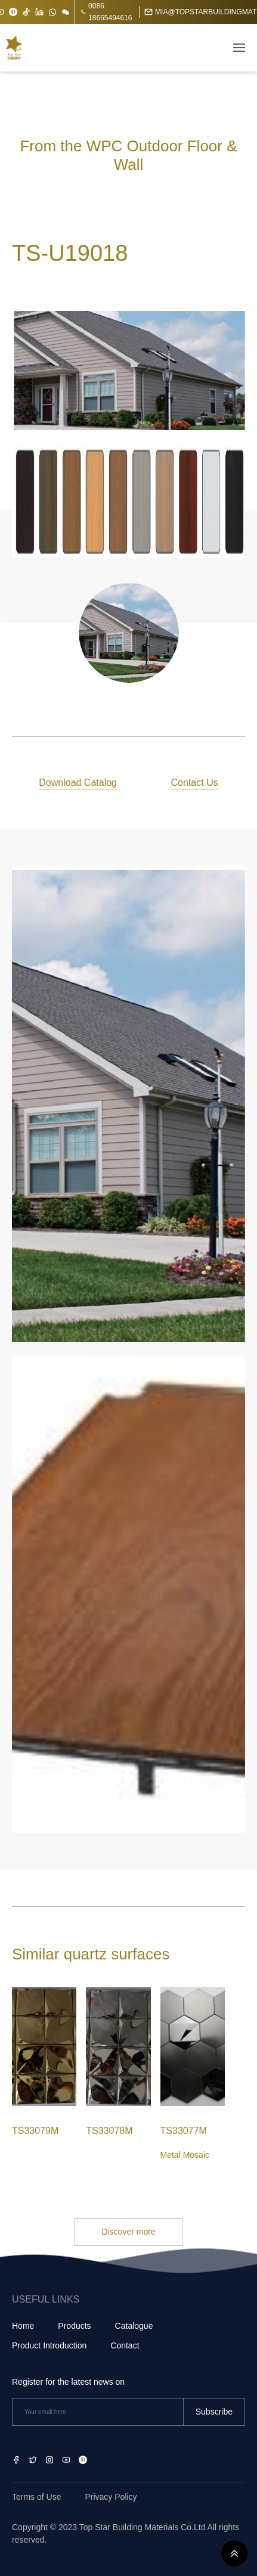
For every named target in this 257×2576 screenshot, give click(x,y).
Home (23, 2326)
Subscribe (214, 2411)
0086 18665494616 (106, 12)
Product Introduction (49, 2345)
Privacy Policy (111, 2497)
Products (74, 2326)
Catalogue (134, 2326)
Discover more (128, 2231)
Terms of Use (36, 2497)
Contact (124, 2345)
